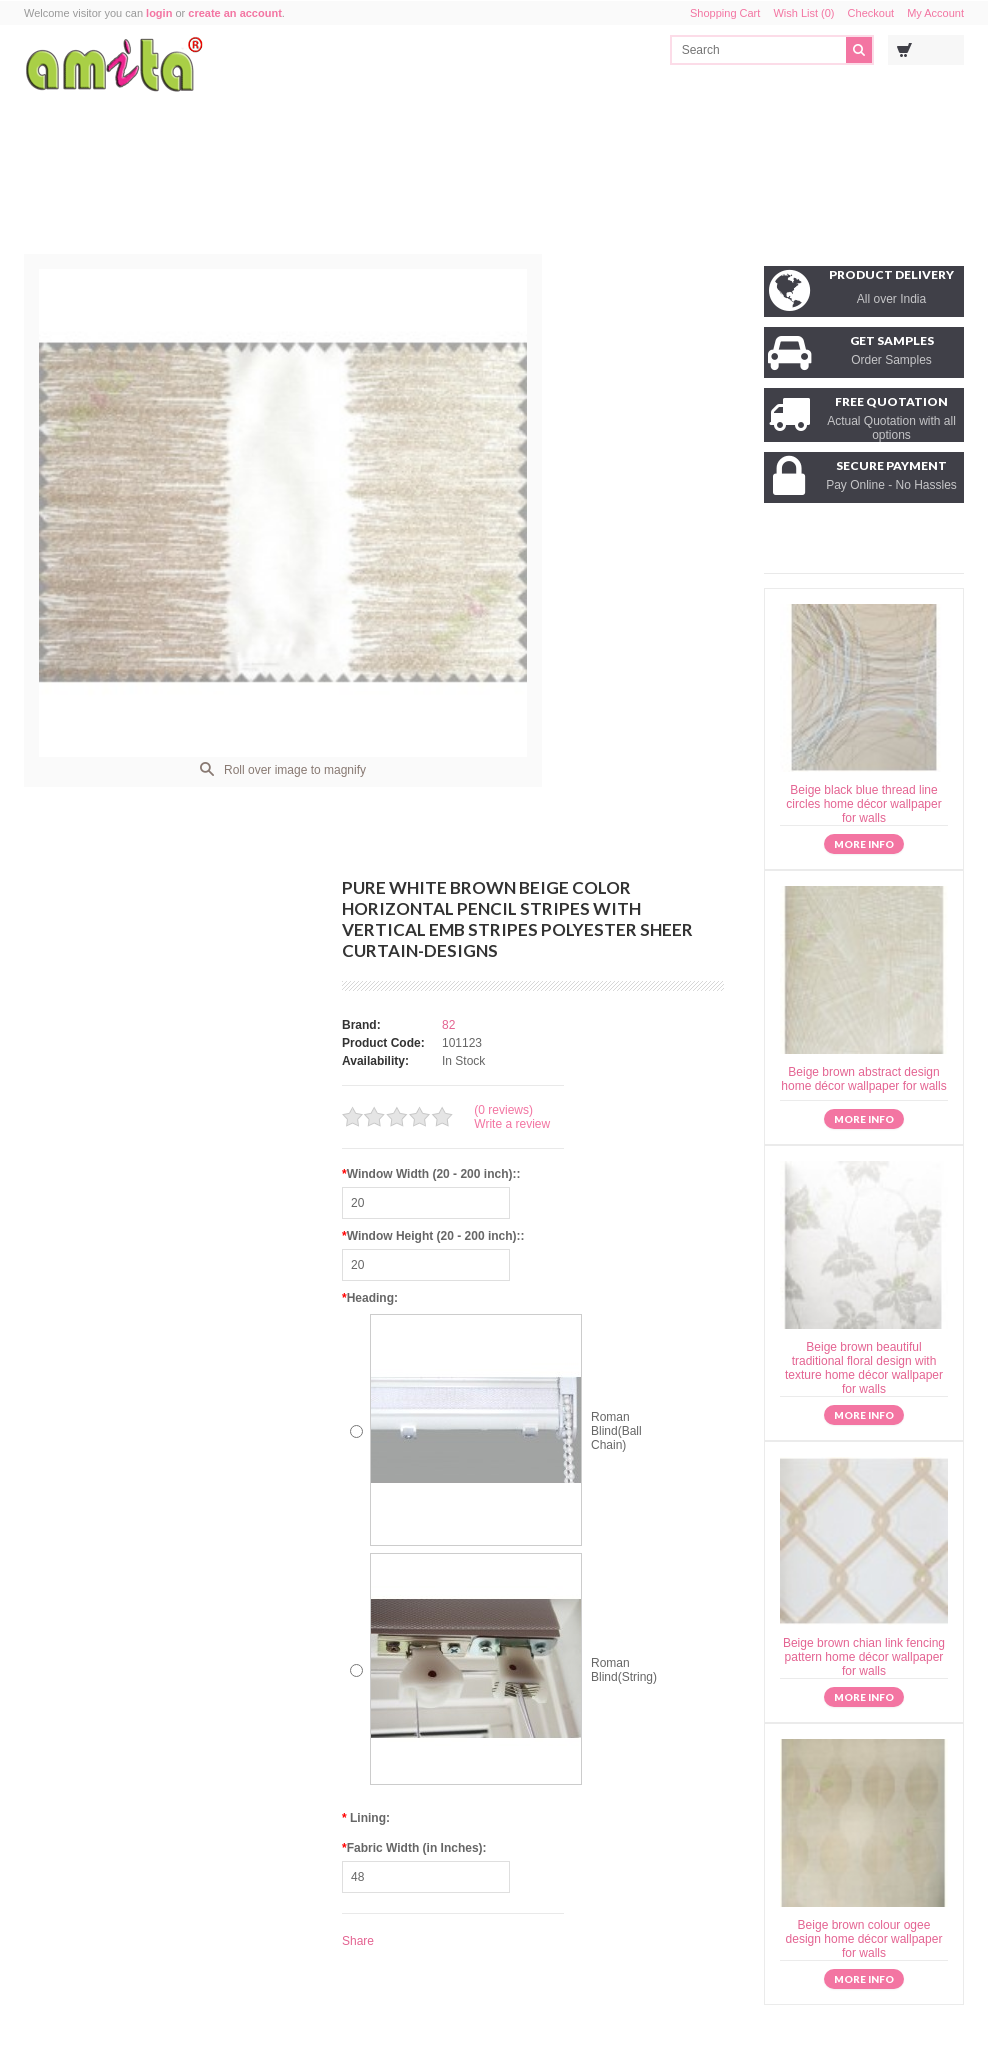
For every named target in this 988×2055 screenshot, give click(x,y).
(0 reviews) (503, 1110)
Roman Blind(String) (624, 1670)
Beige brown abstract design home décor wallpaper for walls (863, 1079)
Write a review (512, 1124)
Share (358, 1941)
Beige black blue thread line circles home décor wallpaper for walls (863, 804)
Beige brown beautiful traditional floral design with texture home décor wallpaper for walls (864, 1368)
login (159, 13)
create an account (235, 13)
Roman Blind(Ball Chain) (616, 1431)
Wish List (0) (803, 13)
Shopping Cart (725, 13)
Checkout (871, 13)
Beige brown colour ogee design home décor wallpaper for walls (864, 1939)
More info (864, 844)
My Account (935, 13)
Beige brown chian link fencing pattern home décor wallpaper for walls (864, 1657)
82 (448, 1025)
